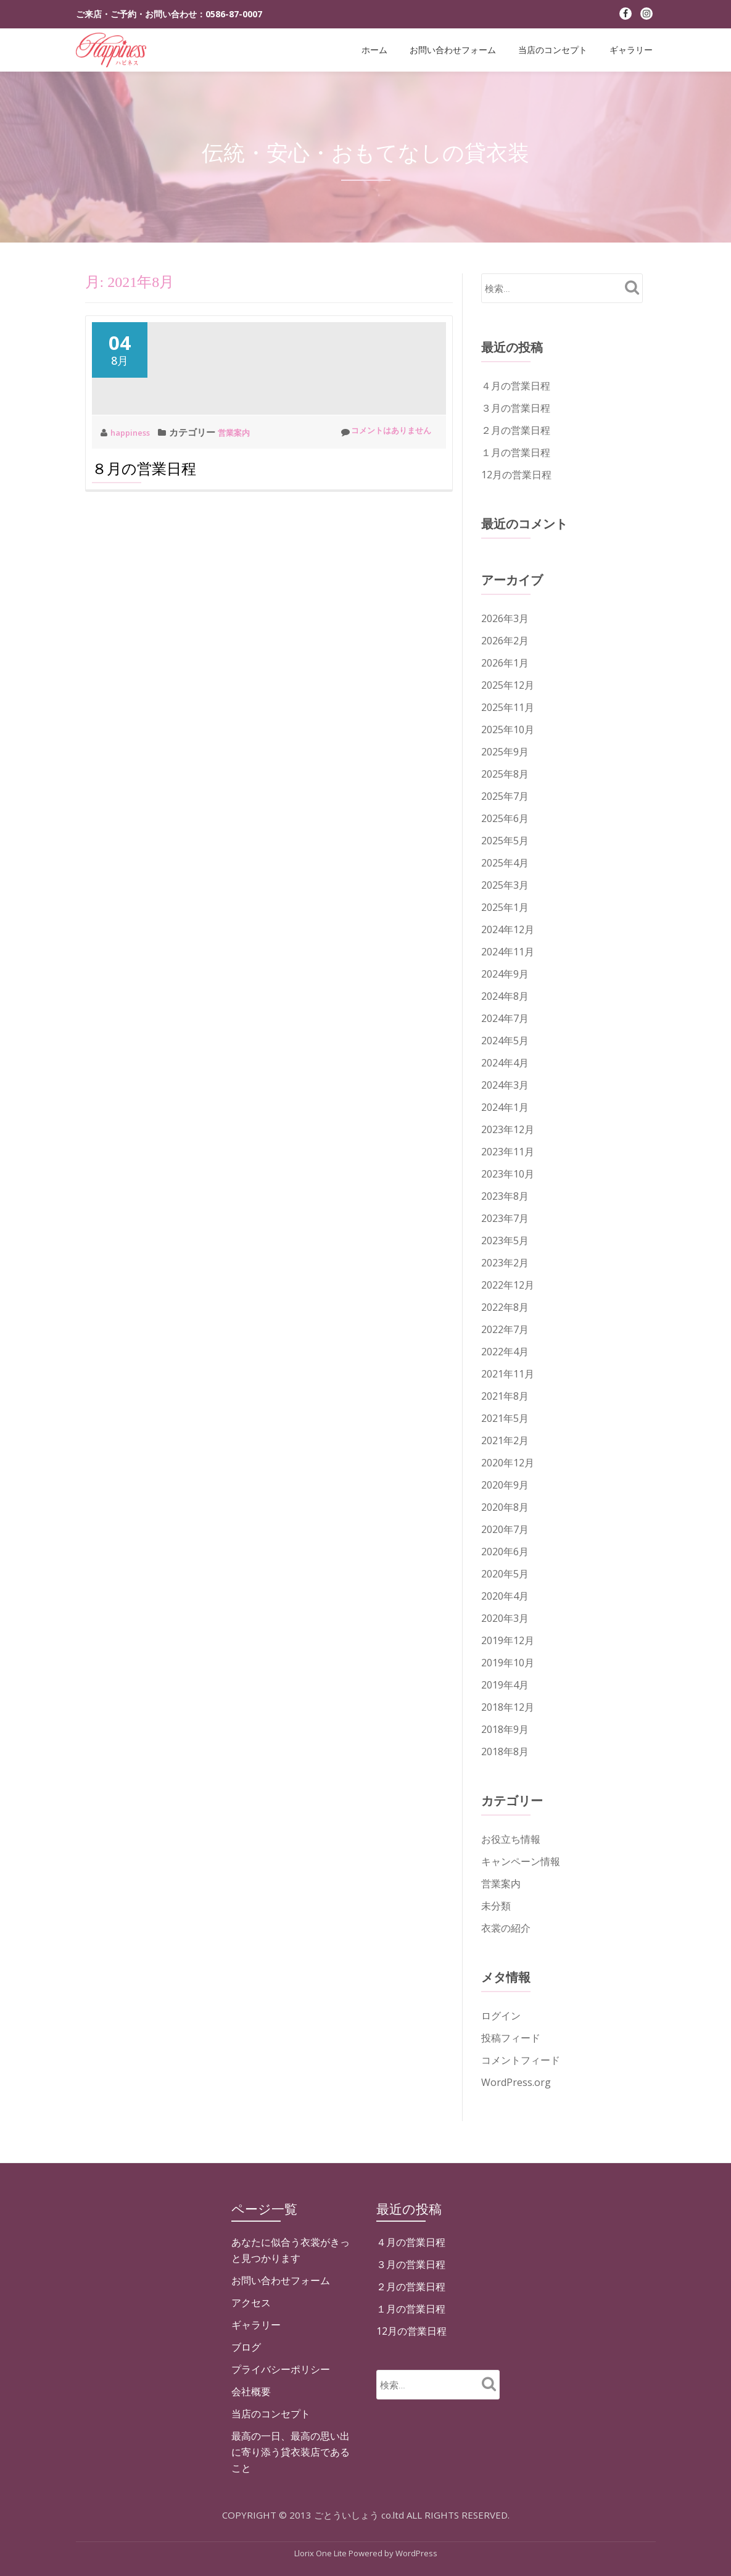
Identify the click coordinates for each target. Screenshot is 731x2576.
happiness (134, 505)
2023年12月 (507, 1129)
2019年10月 (507, 1662)
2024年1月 (505, 1107)
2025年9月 (505, 751)
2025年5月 (505, 840)
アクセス (251, 2463)
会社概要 (251, 2552)
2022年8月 (505, 1307)
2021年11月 (507, 1374)
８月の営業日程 (144, 542)
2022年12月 (507, 1285)
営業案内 (243, 505)
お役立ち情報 (510, 1839)
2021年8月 (505, 1396)
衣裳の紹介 (506, 1928)
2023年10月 (507, 1174)
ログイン (501, 2015)
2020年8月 (505, 1507)
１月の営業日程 (515, 452)
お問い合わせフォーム (453, 50)
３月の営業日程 (515, 408)
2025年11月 (507, 707)
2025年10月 (507, 729)
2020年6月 (505, 1551)
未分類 (496, 1906)
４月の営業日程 (515, 386)
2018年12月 (507, 1707)
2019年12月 (507, 1640)
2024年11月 (507, 951)
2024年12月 (507, 929)
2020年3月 (505, 1618)
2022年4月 (505, 1351)
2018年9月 (505, 1729)
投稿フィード (510, 2038)
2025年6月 (505, 818)
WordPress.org (516, 2082)
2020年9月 (505, 1485)
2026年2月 (505, 640)
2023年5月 (505, 1240)
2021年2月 (505, 1440)
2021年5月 (505, 1418)
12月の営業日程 (516, 474)
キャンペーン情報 (520, 1861)
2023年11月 (507, 1151)
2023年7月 (505, 1218)
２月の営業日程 (515, 430)
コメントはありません (379, 505)
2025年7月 (505, 796)
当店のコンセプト (552, 50)
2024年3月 (505, 1085)
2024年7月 (505, 1018)
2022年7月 (505, 1329)
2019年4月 (505, 1685)
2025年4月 (505, 863)
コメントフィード (520, 2060)
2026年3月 (505, 618)
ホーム (374, 50)
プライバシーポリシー (280, 2530)
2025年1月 (505, 907)
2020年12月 (507, 1462)
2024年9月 (505, 974)
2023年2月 (505, 1262)
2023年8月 (505, 1196)
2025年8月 (505, 774)
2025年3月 (505, 885)
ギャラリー (631, 50)
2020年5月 (505, 1574)
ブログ (246, 2507)
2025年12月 (507, 685)
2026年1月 (505, 663)
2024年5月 (505, 1040)
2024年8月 (505, 996)
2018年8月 (505, 1751)
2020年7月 (505, 1529)
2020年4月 (505, 1596)
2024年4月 (505, 1063)
